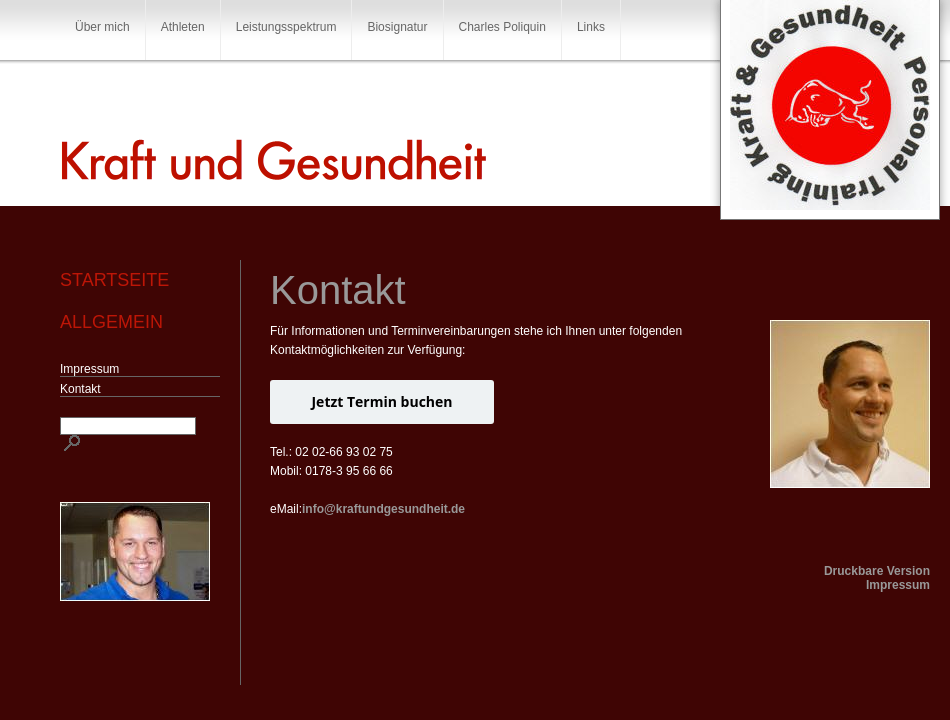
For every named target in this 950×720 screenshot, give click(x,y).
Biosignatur (397, 27)
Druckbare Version (877, 571)
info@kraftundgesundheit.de (383, 509)
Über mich (102, 27)
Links (591, 27)
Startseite (114, 280)
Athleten (183, 27)
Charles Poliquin (502, 27)
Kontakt (80, 389)
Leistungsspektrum (286, 27)
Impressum (89, 369)
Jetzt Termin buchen (381, 401)
